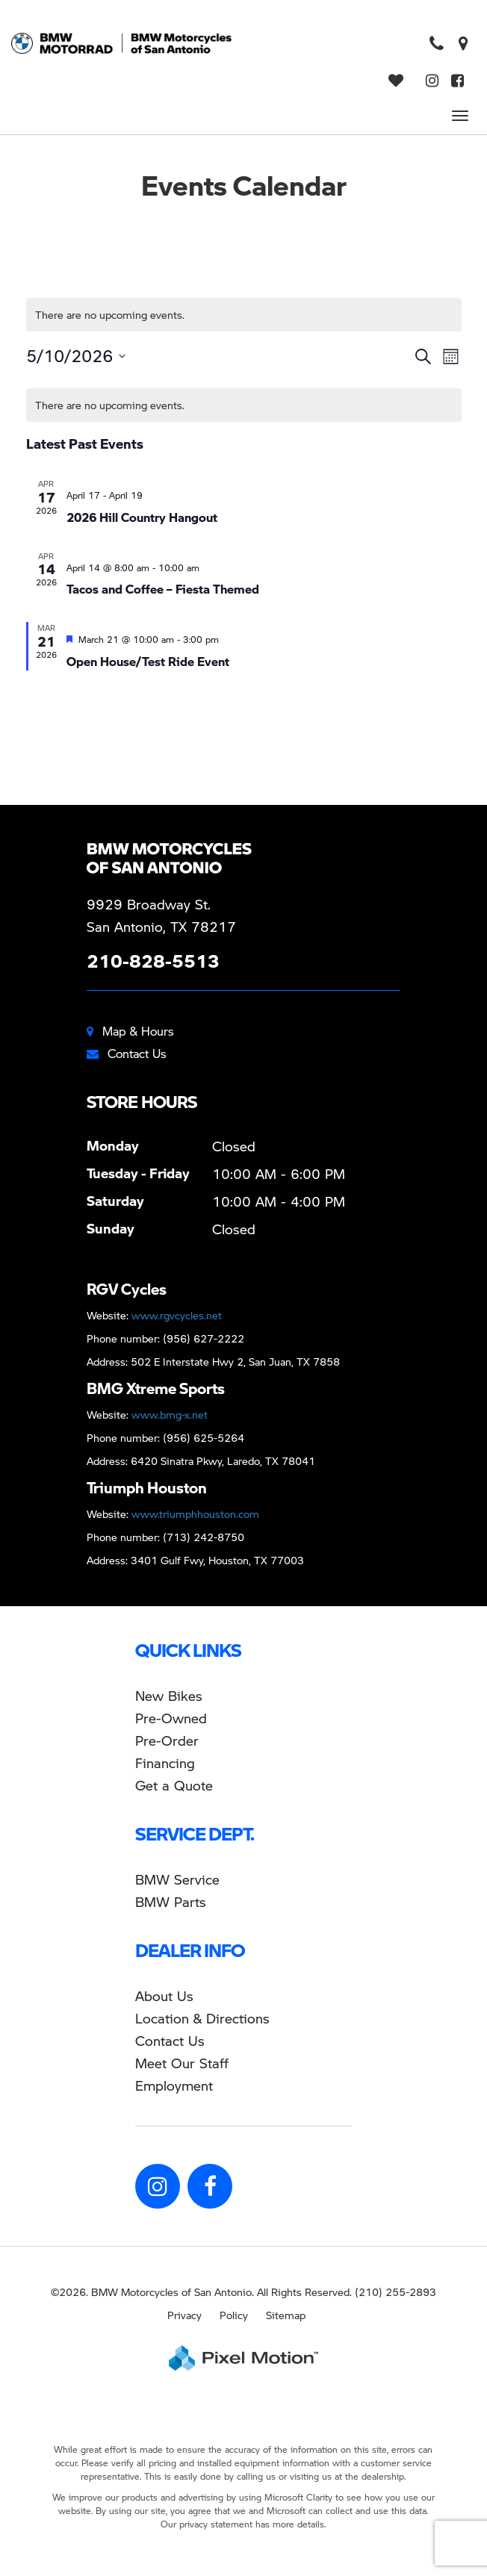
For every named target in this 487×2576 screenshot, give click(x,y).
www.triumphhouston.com (195, 1513)
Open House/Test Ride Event (147, 661)
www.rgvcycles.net (176, 1314)
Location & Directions (202, 2018)
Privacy (184, 2314)
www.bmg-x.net (169, 1414)
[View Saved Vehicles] (398, 80)
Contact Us (127, 1053)
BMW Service (177, 1879)
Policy (234, 2314)
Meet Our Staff (182, 2062)
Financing (165, 1762)
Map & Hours (130, 1030)
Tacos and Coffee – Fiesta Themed (162, 588)
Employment (174, 2085)
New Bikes (168, 1695)
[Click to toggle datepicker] (75, 356)
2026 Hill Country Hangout (141, 517)
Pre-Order (167, 1740)
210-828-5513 (153, 961)
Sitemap (285, 2314)
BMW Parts (170, 1901)
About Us (164, 1995)
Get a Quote (174, 1785)
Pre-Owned (171, 1717)
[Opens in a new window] (463, 43)
